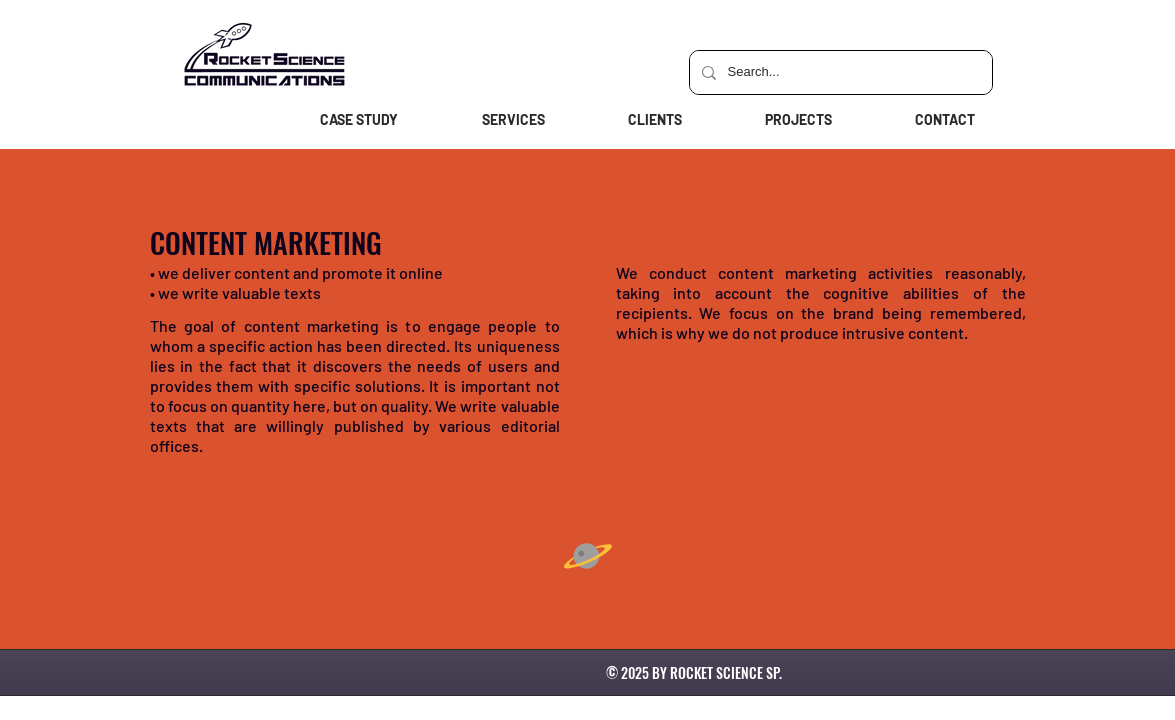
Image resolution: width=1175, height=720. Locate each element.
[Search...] (839, 72)
